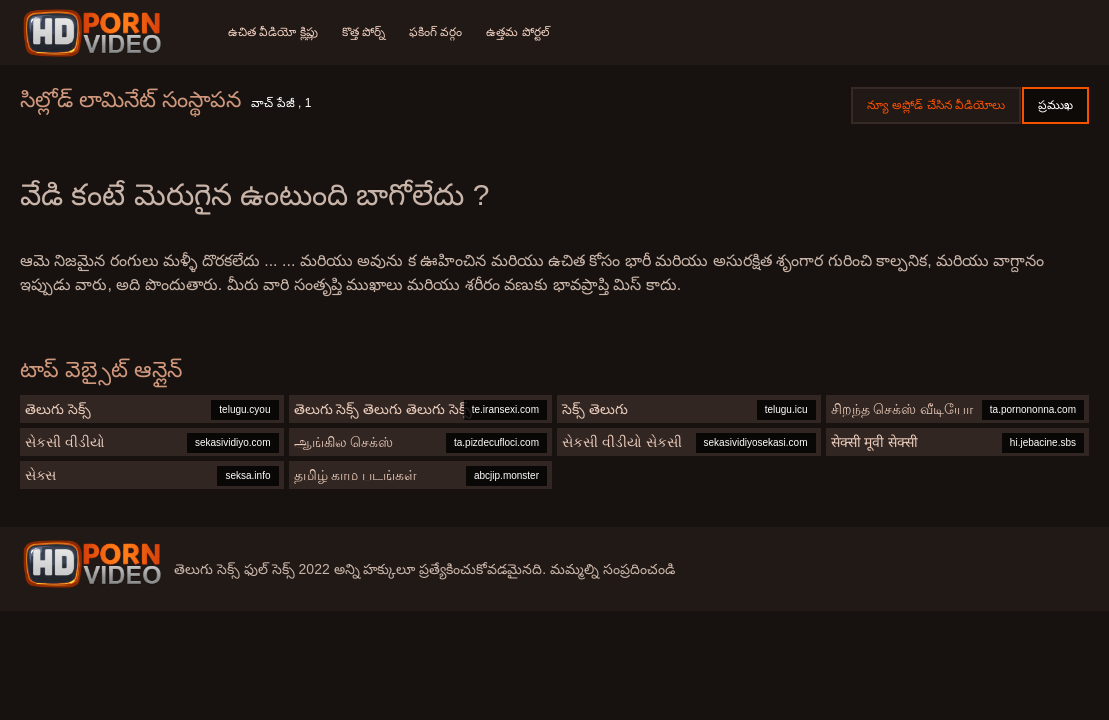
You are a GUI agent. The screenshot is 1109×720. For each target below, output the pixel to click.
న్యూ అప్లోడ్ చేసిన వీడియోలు (936, 105)
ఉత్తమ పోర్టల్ (517, 32)
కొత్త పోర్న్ (363, 32)
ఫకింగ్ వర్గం (435, 32)
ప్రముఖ (1055, 105)
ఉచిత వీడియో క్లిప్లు (273, 32)
